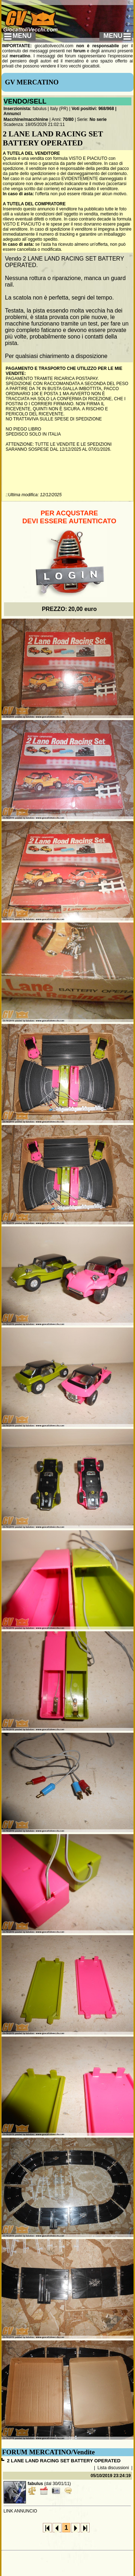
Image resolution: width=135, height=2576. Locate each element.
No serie (98, 119)
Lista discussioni (113, 2467)
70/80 (68, 119)
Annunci (12, 113)
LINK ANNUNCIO (20, 2511)
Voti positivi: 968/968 (93, 108)
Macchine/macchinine (26, 119)
